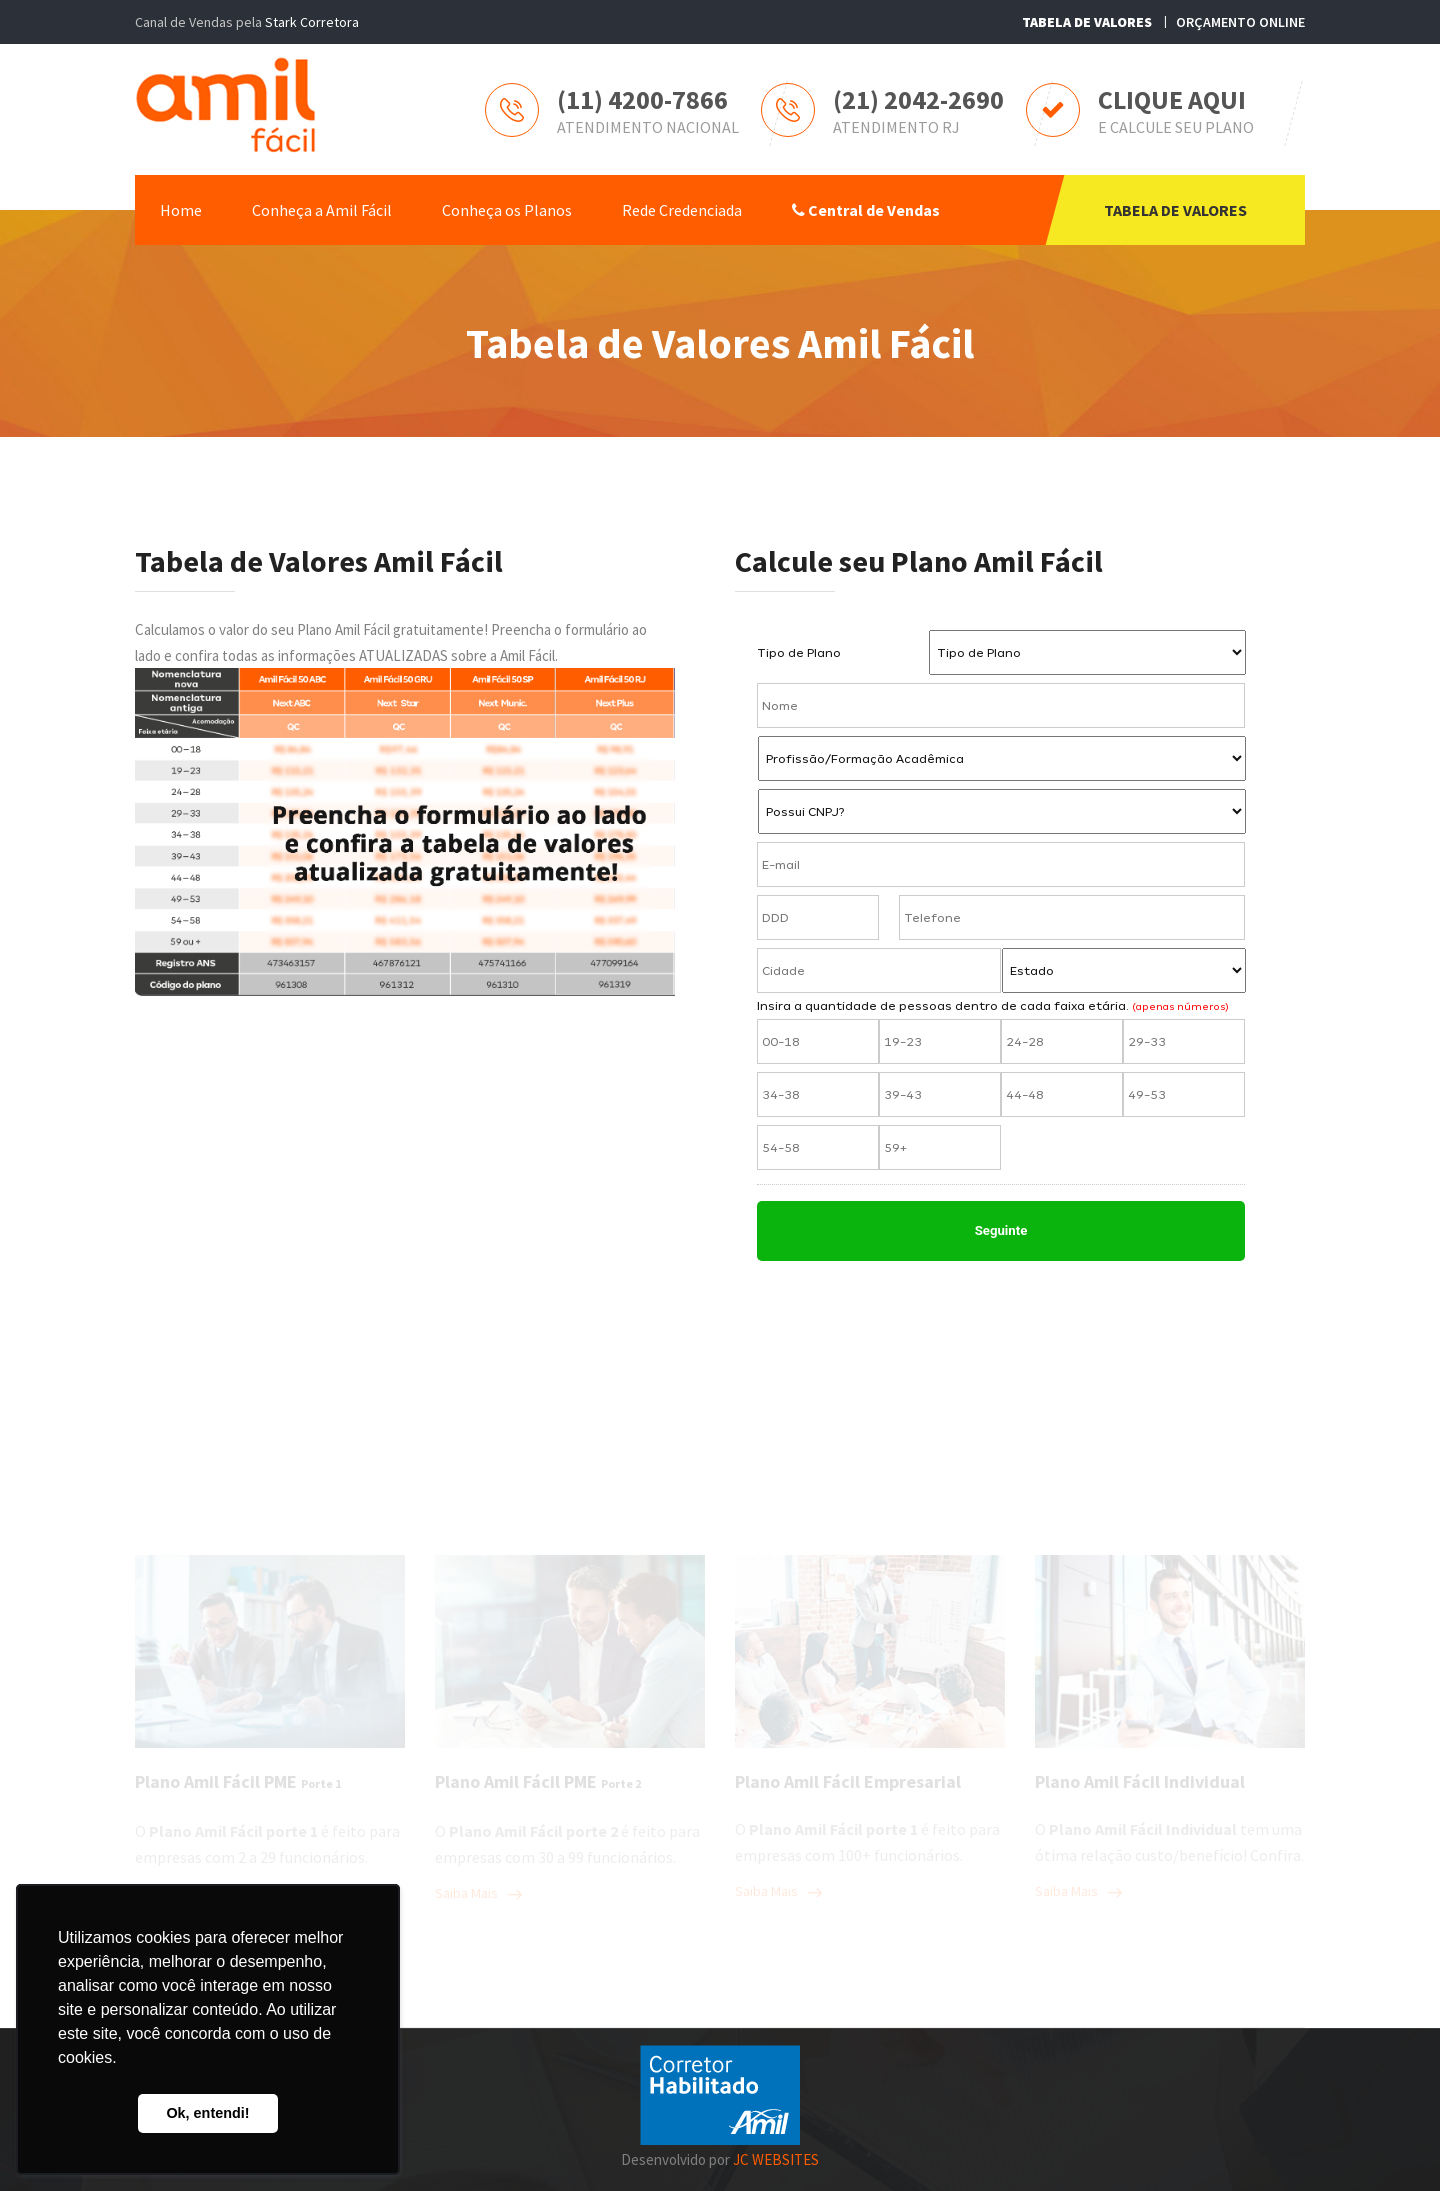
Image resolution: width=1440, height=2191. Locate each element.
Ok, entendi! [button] (207, 2113)
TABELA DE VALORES (1175, 210)
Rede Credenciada (682, 210)
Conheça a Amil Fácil (322, 210)
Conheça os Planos (507, 210)
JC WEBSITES (776, 2159)
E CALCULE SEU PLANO (1176, 127)
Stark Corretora (312, 22)
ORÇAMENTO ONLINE (1240, 22)
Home (181, 210)
